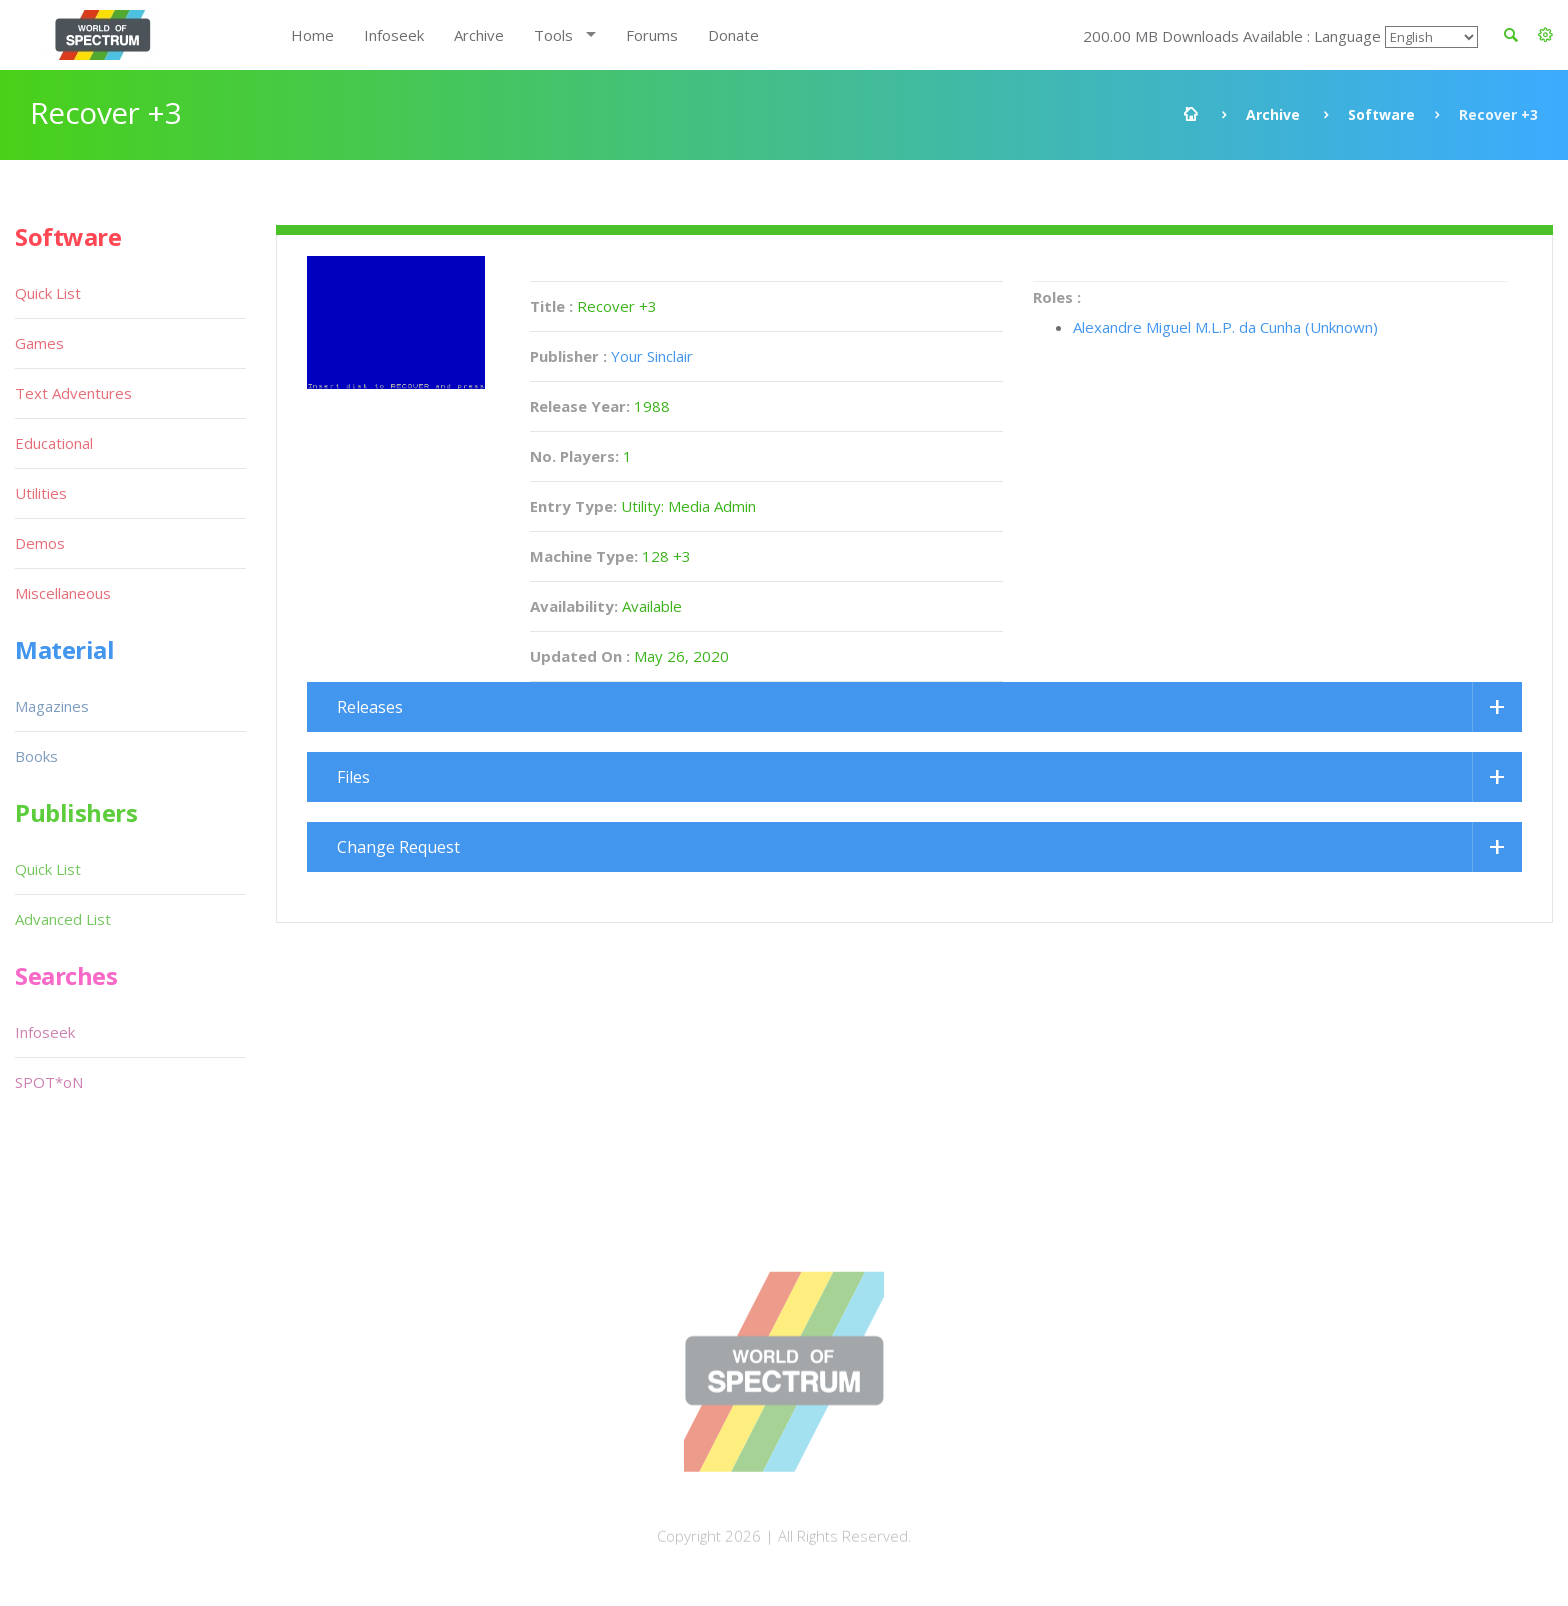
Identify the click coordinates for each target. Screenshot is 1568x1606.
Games (39, 343)
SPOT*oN (49, 1082)
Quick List (48, 293)
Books (36, 756)
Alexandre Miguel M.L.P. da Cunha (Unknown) (1225, 327)
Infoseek (394, 35)
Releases (370, 707)
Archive (479, 35)
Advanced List (63, 919)
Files (353, 777)
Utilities (41, 493)
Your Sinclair (652, 356)
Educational (54, 443)
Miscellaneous (63, 593)
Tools (553, 35)
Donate (733, 35)
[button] (1545, 35)
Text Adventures (73, 393)
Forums (652, 35)
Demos (40, 543)
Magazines (52, 706)
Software (1381, 114)
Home (312, 35)
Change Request (398, 847)
